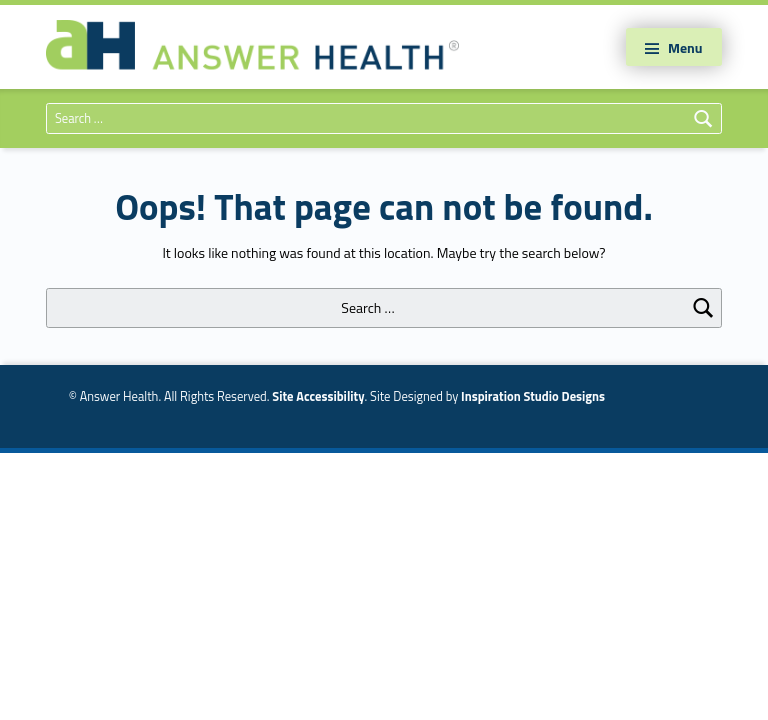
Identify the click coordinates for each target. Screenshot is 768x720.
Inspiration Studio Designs (533, 396)
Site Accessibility (318, 396)
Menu (685, 47)
